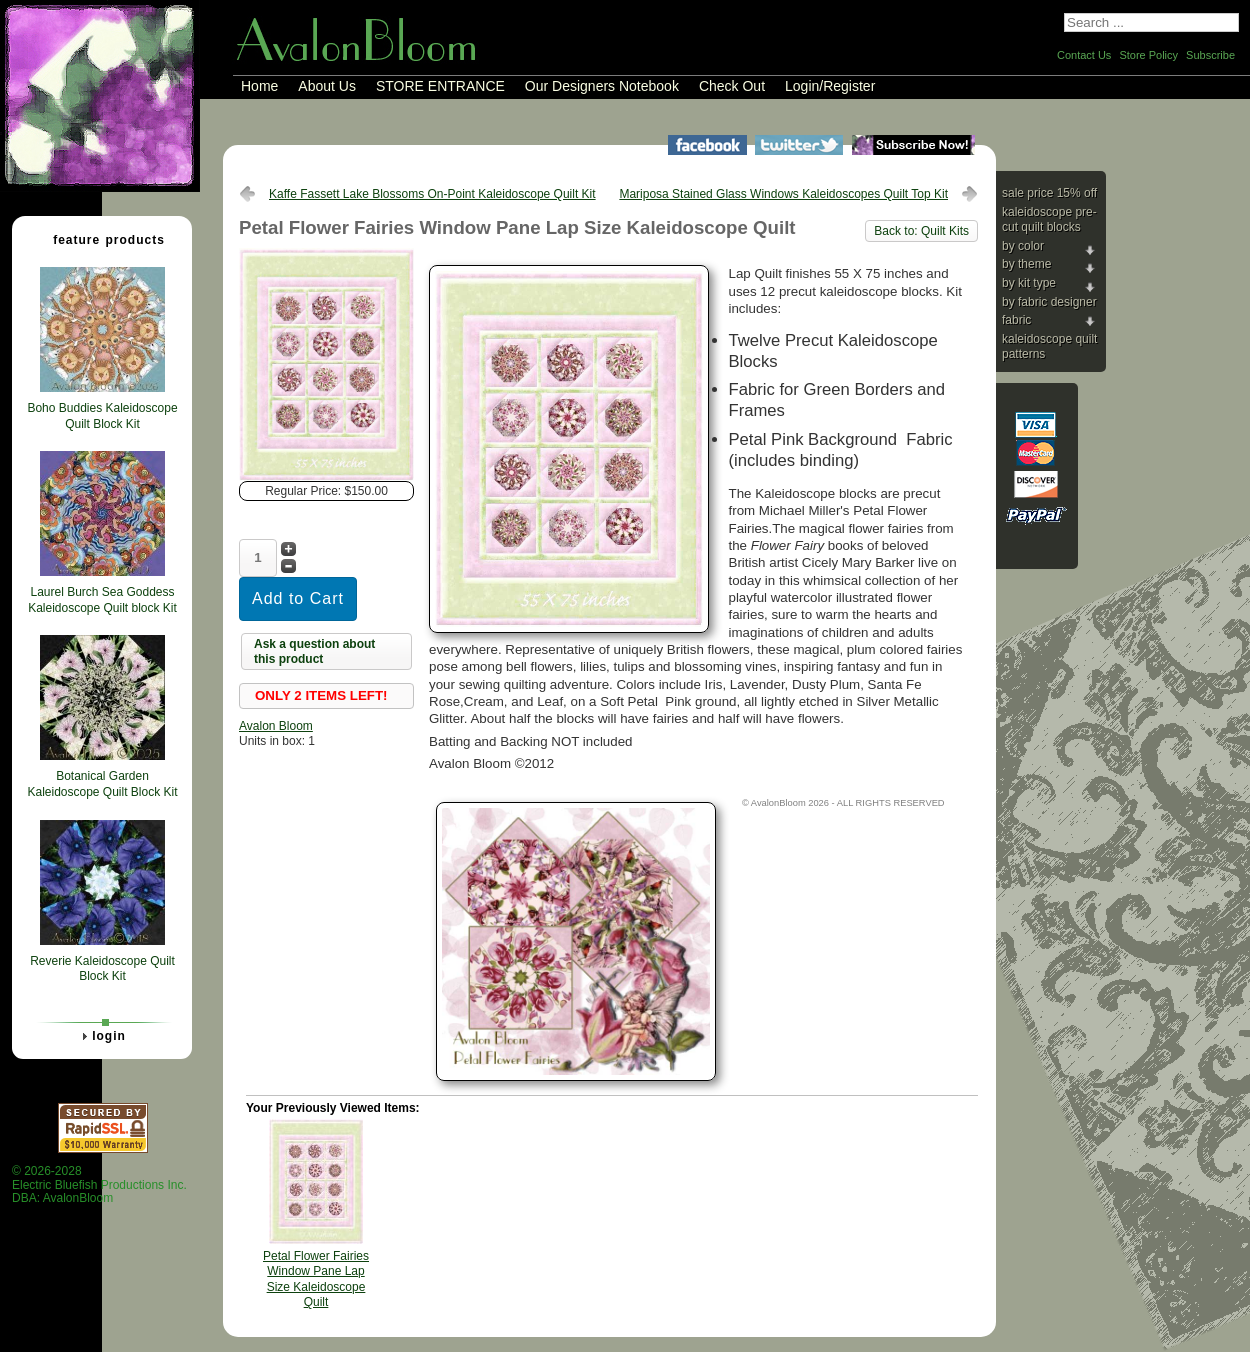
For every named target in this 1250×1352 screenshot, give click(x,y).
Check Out (732, 86)
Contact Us (1084, 55)
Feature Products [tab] (101, 239)
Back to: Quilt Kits (921, 231)
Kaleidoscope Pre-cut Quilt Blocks (1049, 220)
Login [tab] (101, 1036)
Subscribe (1210, 55)
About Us (327, 86)
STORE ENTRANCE (440, 86)
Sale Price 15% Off (1049, 193)
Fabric (1016, 320)
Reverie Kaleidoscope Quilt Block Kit (102, 969)
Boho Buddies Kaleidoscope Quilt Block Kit (102, 416)
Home (259, 86)
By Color (1023, 246)
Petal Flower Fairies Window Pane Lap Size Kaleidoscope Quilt (316, 1279)
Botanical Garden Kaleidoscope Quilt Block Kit (102, 784)
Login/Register (830, 86)
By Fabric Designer (1049, 302)
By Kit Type (1029, 283)
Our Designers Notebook (602, 86)
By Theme (1026, 264)
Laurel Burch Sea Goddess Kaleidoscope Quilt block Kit (102, 600)
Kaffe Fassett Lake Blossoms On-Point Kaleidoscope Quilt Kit (432, 194)
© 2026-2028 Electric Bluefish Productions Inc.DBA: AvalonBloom (99, 1184)
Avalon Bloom (276, 726)
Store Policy (1148, 55)
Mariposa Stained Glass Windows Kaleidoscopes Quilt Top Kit (783, 194)
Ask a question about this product (314, 652)
